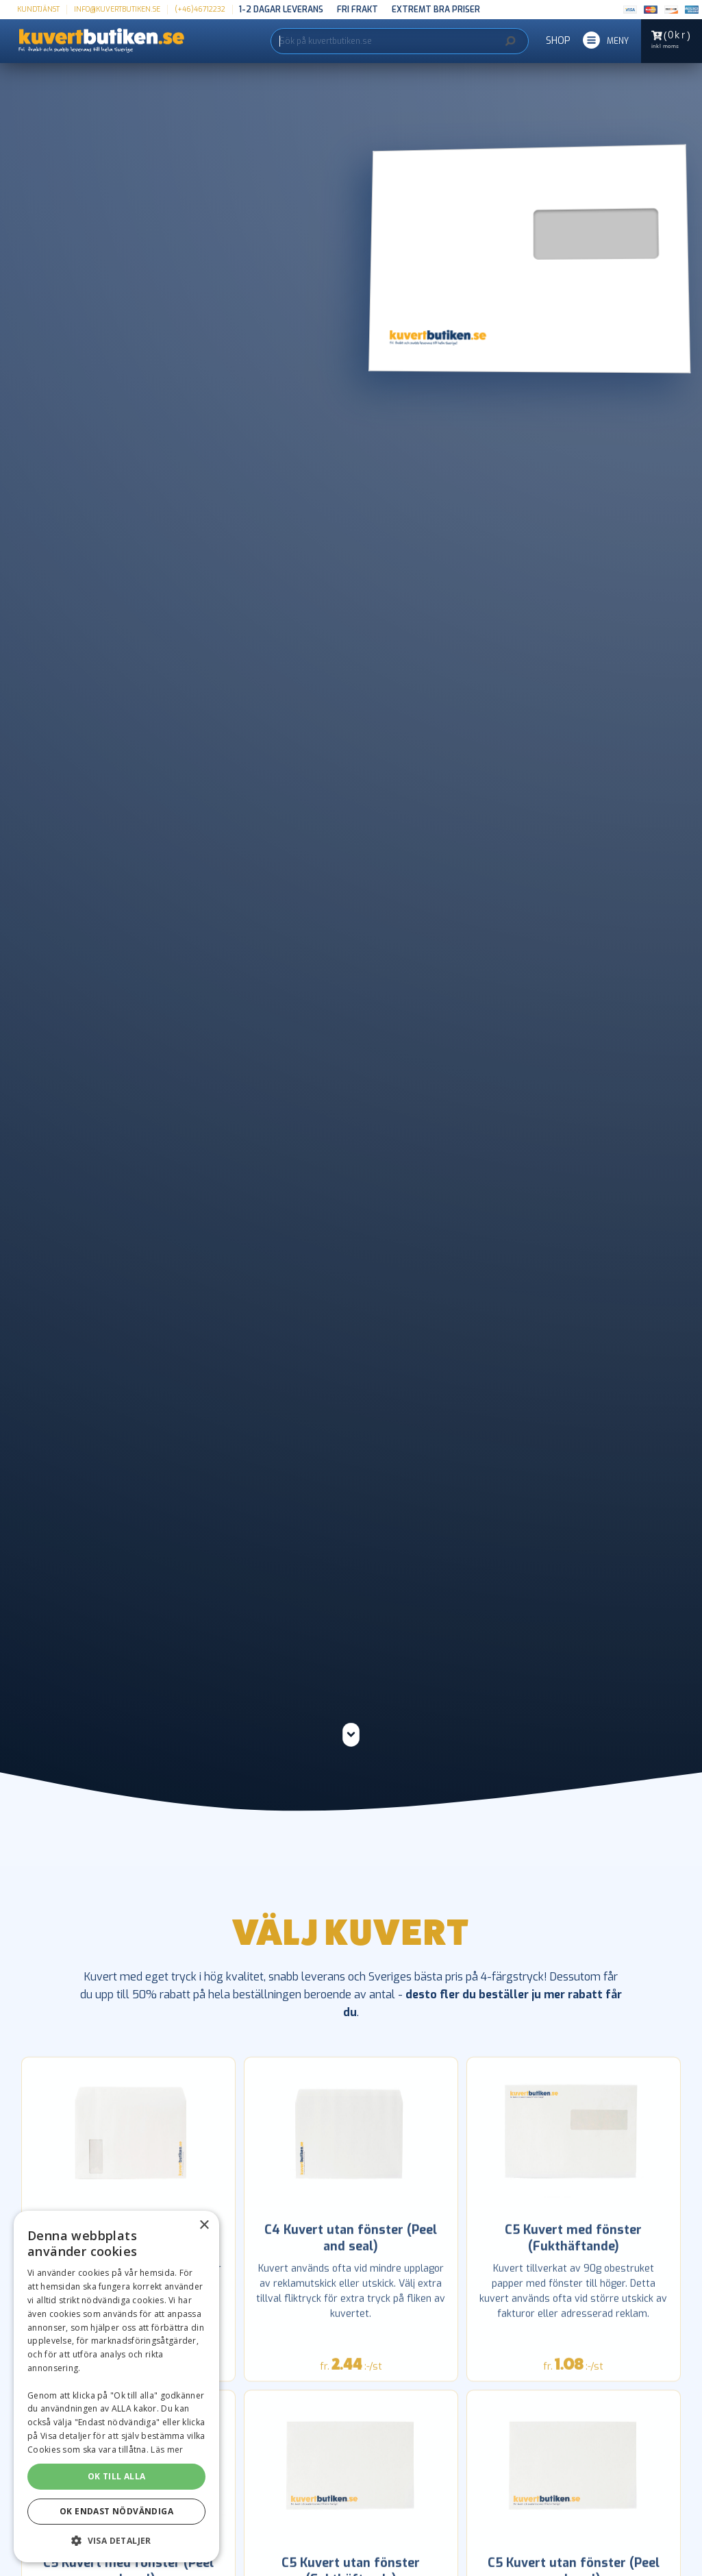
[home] (92, 41)
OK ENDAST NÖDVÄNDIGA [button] (116, 2511)
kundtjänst (38, 9)
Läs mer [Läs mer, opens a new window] (167, 2449)
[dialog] (116, 2386)
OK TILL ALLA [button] (117, 2476)
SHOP (558, 40)
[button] (606, 41)
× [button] (204, 2225)
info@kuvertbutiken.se (117, 9)
